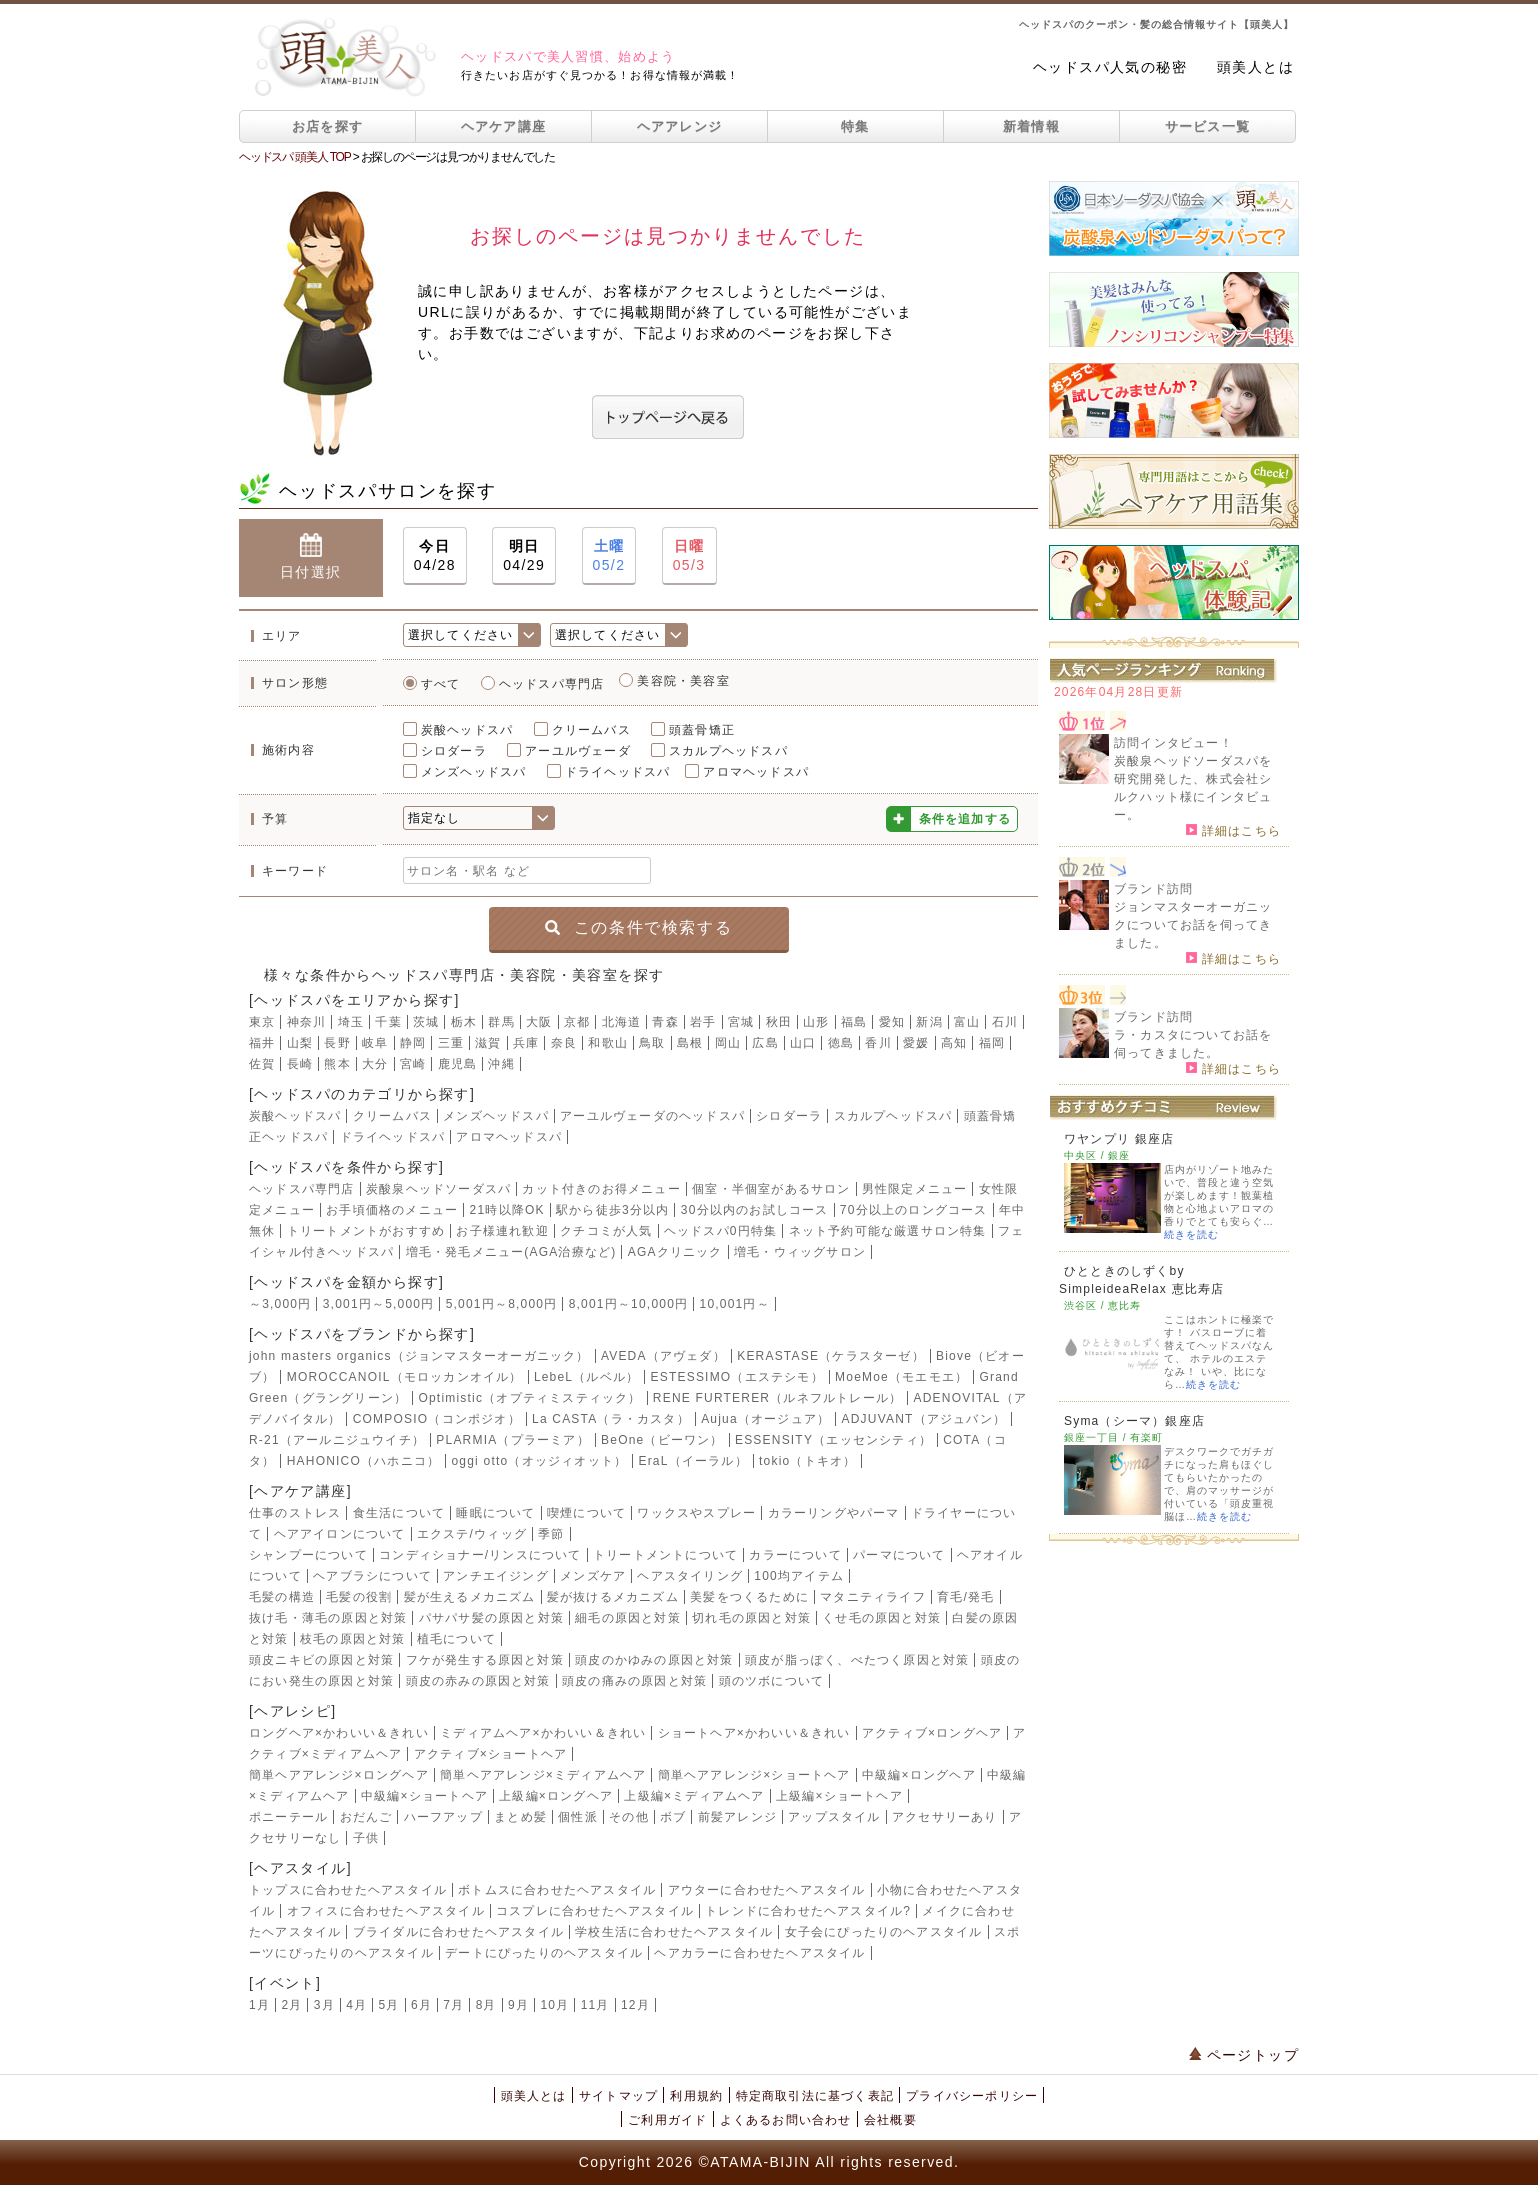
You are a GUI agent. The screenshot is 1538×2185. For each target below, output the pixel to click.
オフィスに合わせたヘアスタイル (386, 1911)
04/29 (524, 554)
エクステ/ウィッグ (472, 1534)
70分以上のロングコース (914, 1210)
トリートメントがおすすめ (366, 1231)
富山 (967, 1022)
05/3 (689, 554)
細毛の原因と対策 (628, 1618)
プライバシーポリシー (972, 2096)
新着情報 (1031, 126)
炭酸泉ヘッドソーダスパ (438, 1189)
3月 (324, 2005)
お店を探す (328, 126)
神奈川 (307, 1022)
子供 (366, 1838)
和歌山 (608, 1043)
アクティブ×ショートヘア (490, 1754)
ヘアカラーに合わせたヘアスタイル (759, 1953)
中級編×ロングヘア (919, 1775)
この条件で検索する (638, 927)
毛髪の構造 (282, 1597)
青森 (665, 1022)
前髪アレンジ (737, 1817)
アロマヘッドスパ (756, 772)
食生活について (399, 1513)
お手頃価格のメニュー (392, 1210)
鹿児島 (458, 1064)
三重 (451, 1043)
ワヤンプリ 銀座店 (1119, 1139)
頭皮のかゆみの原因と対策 (654, 1660)
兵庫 (526, 1043)
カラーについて (795, 1555)
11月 (595, 2005)
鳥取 (652, 1043)
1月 (259, 2005)
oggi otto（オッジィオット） (539, 1461)
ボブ (673, 1817)
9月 (518, 2005)
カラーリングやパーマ (834, 1513)
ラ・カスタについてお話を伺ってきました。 (1193, 1044)
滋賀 (488, 1043)
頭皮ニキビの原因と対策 (321, 1660)
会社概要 (890, 2120)
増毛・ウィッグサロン (800, 1252)
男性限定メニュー (915, 1189)
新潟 (929, 1022)
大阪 (539, 1022)
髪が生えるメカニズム (470, 1597)
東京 (262, 1022)
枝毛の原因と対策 (353, 1639)
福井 (262, 1043)
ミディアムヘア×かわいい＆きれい (543, 1733)
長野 (337, 1043)
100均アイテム (799, 1576)
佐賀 (262, 1064)
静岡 (413, 1043)
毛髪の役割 (359, 1597)
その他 (629, 1817)
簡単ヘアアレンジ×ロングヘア (339, 1775)
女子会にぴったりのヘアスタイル (884, 1932)
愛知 (892, 1022)
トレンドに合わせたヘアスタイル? (808, 1911)
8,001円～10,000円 (629, 1304)
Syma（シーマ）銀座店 (1134, 1421)
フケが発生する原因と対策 (485, 1660)
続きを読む (1191, 1234)
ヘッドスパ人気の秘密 (1110, 67)
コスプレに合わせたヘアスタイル (595, 1911)
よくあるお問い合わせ (786, 2120)
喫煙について (586, 1513)
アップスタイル (834, 1817)
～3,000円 (280, 1304)
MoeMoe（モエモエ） (901, 1377)
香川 (878, 1043)
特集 (855, 126)
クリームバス (591, 730)
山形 (816, 1022)
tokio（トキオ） (807, 1461)
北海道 (622, 1022)
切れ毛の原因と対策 (751, 1618)
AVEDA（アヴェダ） (663, 1356)
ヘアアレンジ (680, 126)
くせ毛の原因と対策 (881, 1618)
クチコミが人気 (606, 1231)
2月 (291, 2005)
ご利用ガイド (667, 2120)
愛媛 (916, 1043)
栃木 (464, 1022)
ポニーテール (288, 1817)
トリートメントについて (665, 1555)
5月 (389, 2005)
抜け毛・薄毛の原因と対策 (328, 1618)
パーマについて (899, 1555)
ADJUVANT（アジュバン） (924, 1419)
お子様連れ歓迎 (502, 1231)
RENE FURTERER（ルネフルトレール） (777, 1398)
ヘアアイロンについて (340, 1534)
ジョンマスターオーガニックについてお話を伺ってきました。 (1193, 925)
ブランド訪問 (1153, 889)
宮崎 (413, 1064)
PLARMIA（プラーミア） (512, 1440)
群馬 (501, 1022)
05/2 (609, 554)
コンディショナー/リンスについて (480, 1555)
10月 (554, 2005)
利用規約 (696, 2096)
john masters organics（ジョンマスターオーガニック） (419, 1356)
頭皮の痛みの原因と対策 (634, 1681)
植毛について (456, 1639)
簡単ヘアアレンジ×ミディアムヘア (543, 1775)
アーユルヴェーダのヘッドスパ (652, 1116)
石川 (1005, 1022)
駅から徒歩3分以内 (612, 1210)
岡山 (728, 1043)
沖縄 (501, 1064)
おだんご (366, 1817)
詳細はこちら (1233, 830)
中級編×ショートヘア (424, 1796)
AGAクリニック (675, 1252)
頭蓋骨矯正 (702, 730)
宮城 (741, 1022)
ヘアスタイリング (690, 1576)
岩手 (703, 1022)
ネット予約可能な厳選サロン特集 (888, 1231)
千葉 (388, 1022)
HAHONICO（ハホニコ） (363, 1461)
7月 (453, 2005)
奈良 (564, 1043)
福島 (854, 1022)
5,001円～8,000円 (502, 1304)
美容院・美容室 (683, 681)
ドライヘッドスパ (618, 772)
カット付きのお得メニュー (601, 1189)
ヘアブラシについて (372, 1576)
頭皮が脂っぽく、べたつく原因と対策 (857, 1660)
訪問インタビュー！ (1173, 743)
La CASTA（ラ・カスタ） (611, 1419)
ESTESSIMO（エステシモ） (737, 1377)
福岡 (992, 1043)
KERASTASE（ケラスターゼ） (831, 1356)
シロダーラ (454, 751)
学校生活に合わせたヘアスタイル (674, 1932)
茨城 (426, 1022)
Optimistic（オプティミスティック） (529, 1398)
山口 (803, 1043)
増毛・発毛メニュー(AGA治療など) (511, 1252)
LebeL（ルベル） (586, 1377)
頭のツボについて (772, 1681)
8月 (486, 2005)
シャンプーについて (308, 1555)
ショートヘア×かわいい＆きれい (754, 1733)
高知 (954, 1043)
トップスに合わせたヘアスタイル (348, 1890)
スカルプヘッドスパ (728, 751)
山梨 (300, 1043)
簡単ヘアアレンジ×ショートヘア (754, 1775)
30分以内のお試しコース (755, 1210)
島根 (690, 1043)
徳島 (841, 1043)
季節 (551, 1534)
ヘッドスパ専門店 (552, 684)
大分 (375, 1064)
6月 (421, 2005)
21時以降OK (507, 1210)
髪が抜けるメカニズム (613, 1597)
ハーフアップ (443, 1817)
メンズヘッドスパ (474, 772)
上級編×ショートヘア (839, 1796)
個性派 (578, 1817)
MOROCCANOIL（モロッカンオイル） (405, 1377)
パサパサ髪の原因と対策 (491, 1618)
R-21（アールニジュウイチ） (337, 1440)
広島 (765, 1043)
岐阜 (375, 1043)
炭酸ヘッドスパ (467, 730)
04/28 (435, 554)
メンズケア (593, 1576)
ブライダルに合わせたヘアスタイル (458, 1932)
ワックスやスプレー (696, 1513)
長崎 (300, 1064)
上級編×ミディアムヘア (694, 1796)
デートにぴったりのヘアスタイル (544, 1953)
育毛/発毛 (965, 1597)
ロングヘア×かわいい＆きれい (339, 1733)
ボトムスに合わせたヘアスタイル (557, 1890)
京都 (577, 1022)
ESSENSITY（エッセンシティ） (833, 1440)
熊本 (337, 1064)
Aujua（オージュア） (765, 1419)
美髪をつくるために (749, 1597)
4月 (356, 2005)
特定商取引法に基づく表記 (815, 2096)
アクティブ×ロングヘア (932, 1733)
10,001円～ (735, 1304)
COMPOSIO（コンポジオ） (437, 1419)
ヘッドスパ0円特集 (720, 1231)
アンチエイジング (496, 1576)
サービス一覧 (1208, 126)
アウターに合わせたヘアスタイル (767, 1890)
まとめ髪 (520, 1817)
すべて (441, 684)
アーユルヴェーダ (578, 751)
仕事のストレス (295, 1513)
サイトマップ (618, 2096)
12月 (635, 2005)
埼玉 (351, 1022)
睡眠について (495, 1513)
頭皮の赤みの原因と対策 (478, 1681)
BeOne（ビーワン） (662, 1440)
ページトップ (1244, 2055)
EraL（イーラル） (692, 1461)
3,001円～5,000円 (379, 1304)
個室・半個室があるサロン (771, 1189)
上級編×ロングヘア (556, 1796)
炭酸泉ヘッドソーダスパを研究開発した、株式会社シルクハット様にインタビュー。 (1193, 788)
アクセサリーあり (945, 1817)
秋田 (779, 1022)
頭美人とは (1255, 67)
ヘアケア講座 (504, 126)
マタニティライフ (873, 1597)
